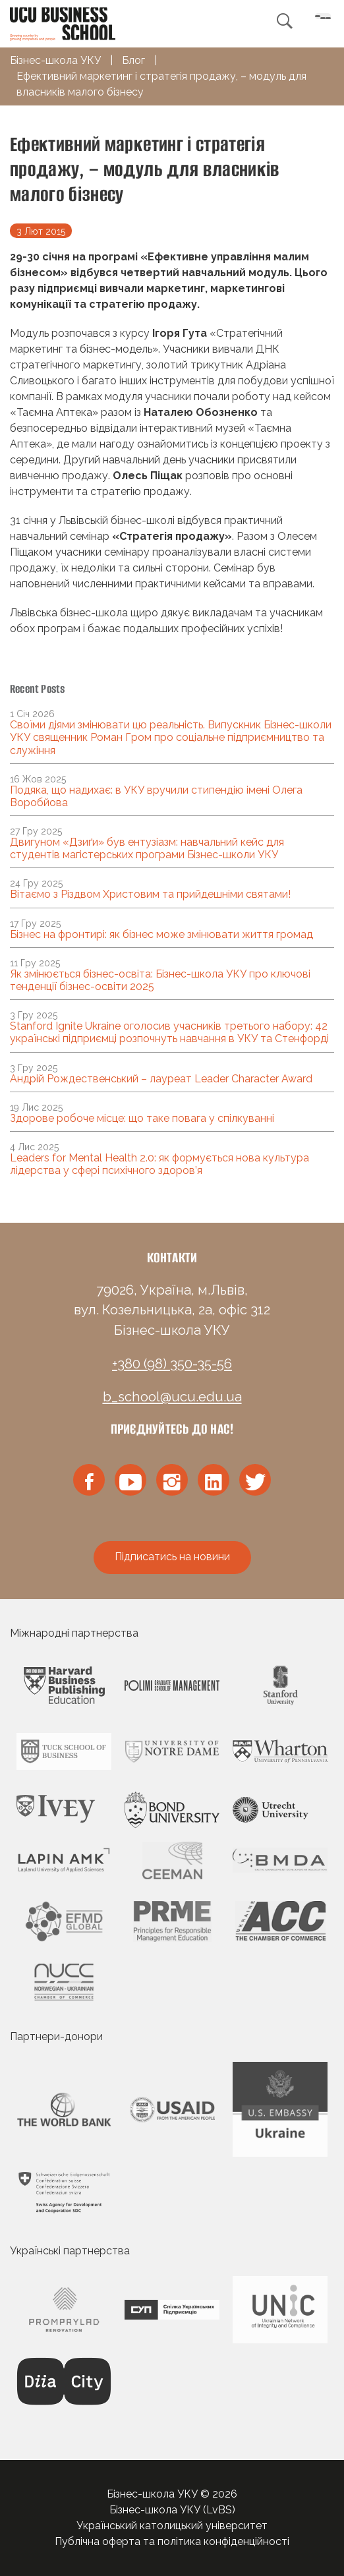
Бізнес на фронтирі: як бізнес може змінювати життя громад (161, 934)
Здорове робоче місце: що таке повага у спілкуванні (142, 1118)
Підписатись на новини (172, 1556)
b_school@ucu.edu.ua (172, 1397)
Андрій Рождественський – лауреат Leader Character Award (161, 1078)
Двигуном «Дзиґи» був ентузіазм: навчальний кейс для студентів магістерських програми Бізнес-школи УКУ (147, 848)
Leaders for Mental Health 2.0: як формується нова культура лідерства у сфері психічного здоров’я (159, 1164)
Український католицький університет (172, 2525)
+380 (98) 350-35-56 (172, 1364)
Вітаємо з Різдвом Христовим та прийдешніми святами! (150, 894)
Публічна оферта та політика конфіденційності (172, 2541)
